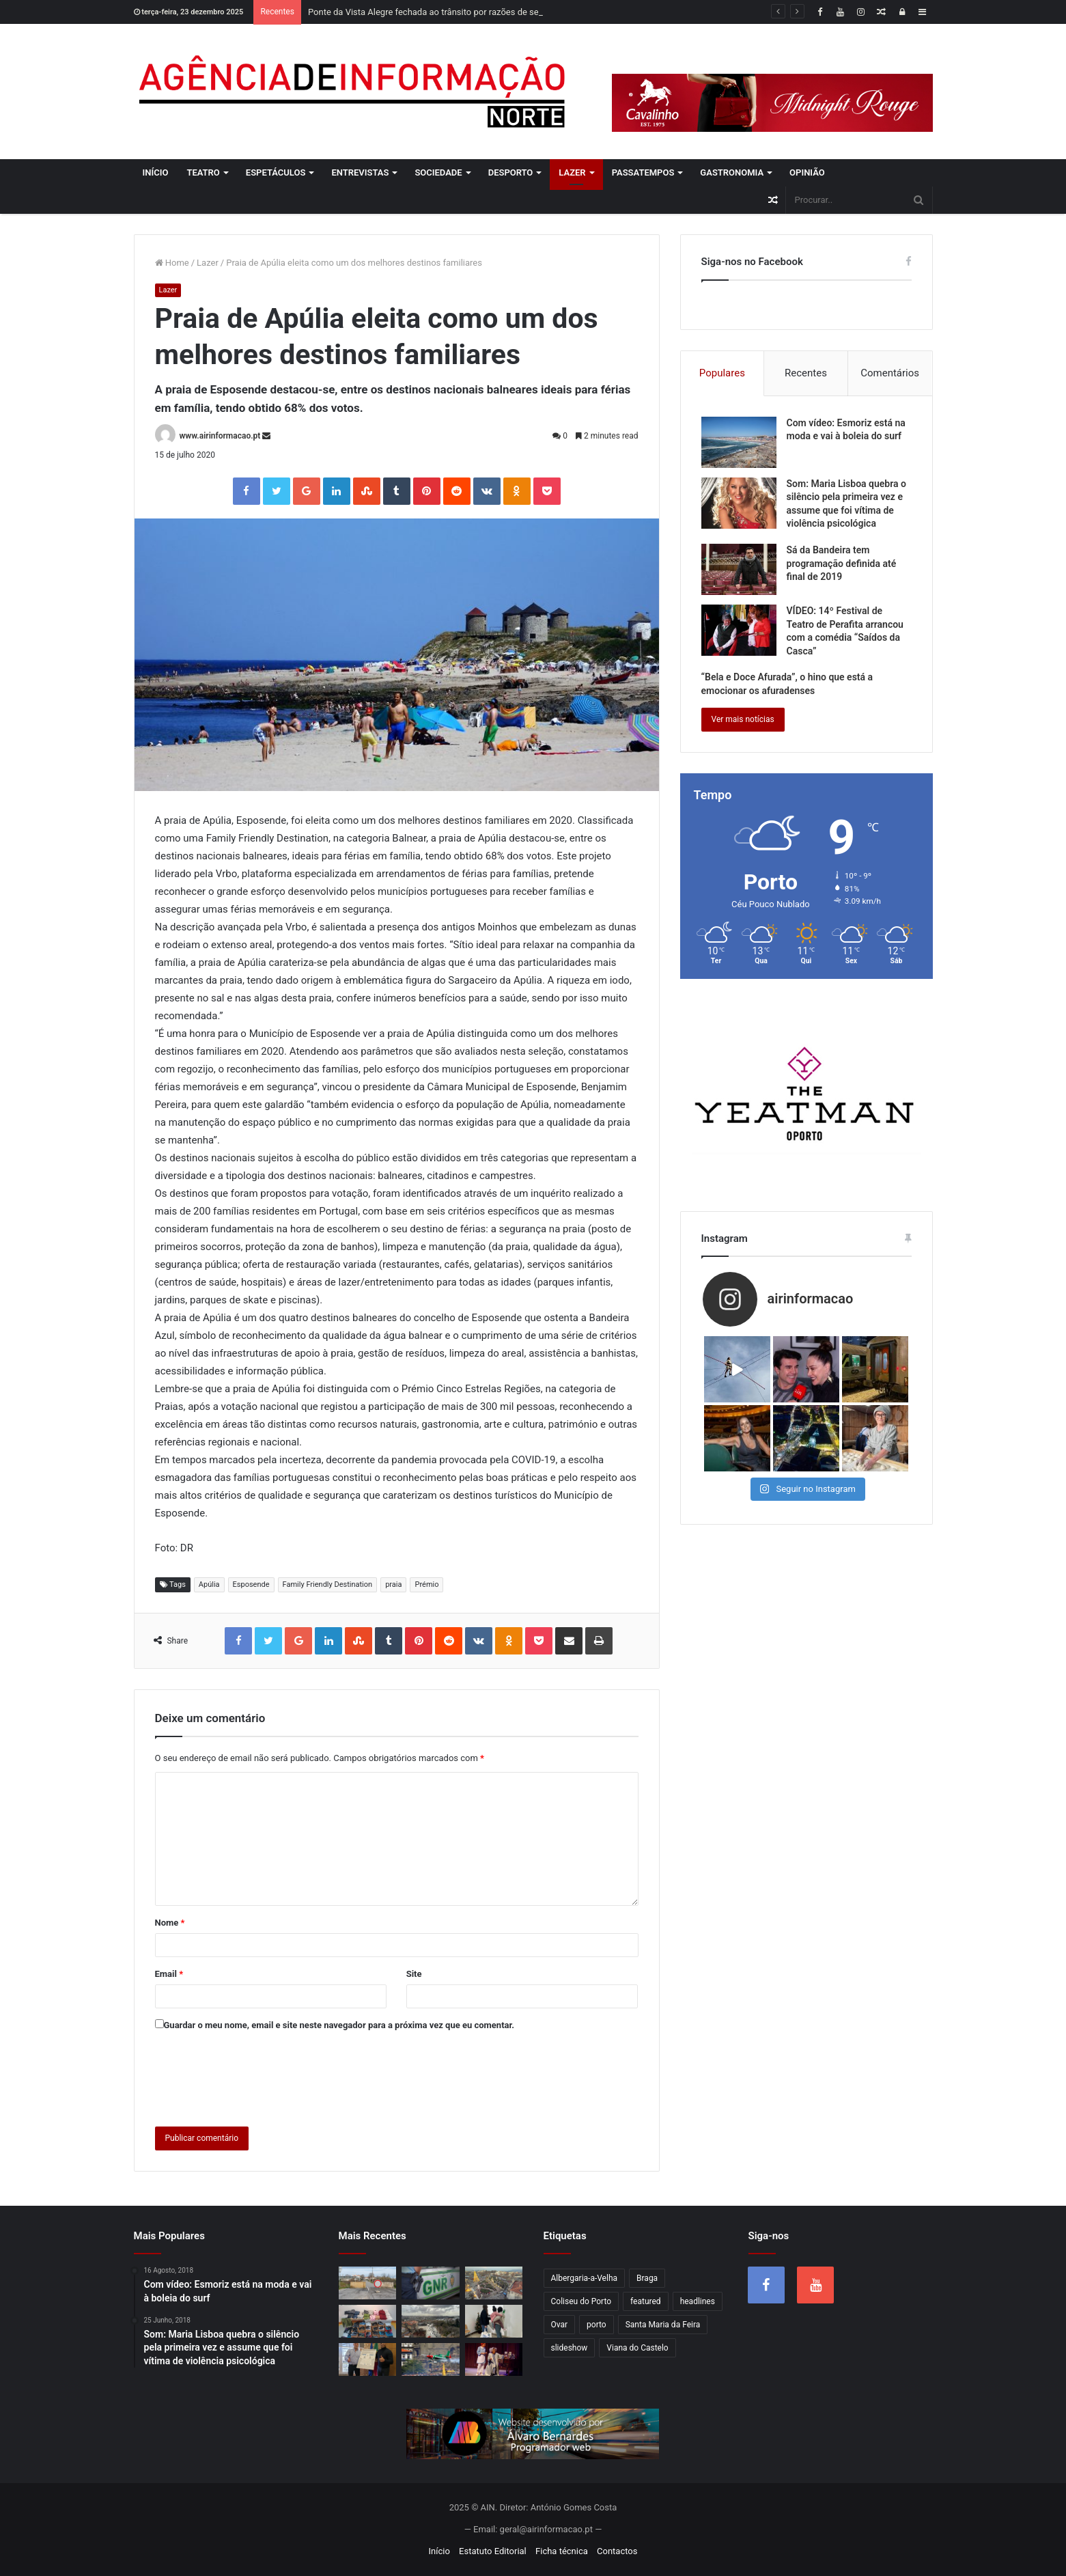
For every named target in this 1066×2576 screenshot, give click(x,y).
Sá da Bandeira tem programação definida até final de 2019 (842, 563)
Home (172, 263)
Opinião (807, 172)
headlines (697, 2301)
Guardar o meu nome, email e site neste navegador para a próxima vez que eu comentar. (339, 2025)
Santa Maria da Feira (663, 2324)
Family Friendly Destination (328, 1584)
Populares (722, 373)
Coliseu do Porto (581, 2301)
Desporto (510, 172)
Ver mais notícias (743, 719)
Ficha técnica (561, 2551)
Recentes (806, 373)
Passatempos (643, 172)
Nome (170, 1922)
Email (169, 1974)
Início (156, 172)
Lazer (572, 172)
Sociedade (438, 172)
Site (414, 1974)
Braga (647, 2278)
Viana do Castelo (637, 2348)
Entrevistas (360, 172)
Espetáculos (276, 172)
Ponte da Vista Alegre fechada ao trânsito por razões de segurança (439, 12)
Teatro (202, 172)
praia (393, 1584)
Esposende (251, 1584)
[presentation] (259, 2076)
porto (596, 2324)
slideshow (569, 2348)
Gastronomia (731, 172)
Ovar (559, 2324)
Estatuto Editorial (493, 2551)
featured (645, 2301)
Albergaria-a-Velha (584, 2278)
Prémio (426, 1584)
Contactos (617, 2551)
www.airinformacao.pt (219, 436)
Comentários (889, 373)
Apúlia (209, 1584)
